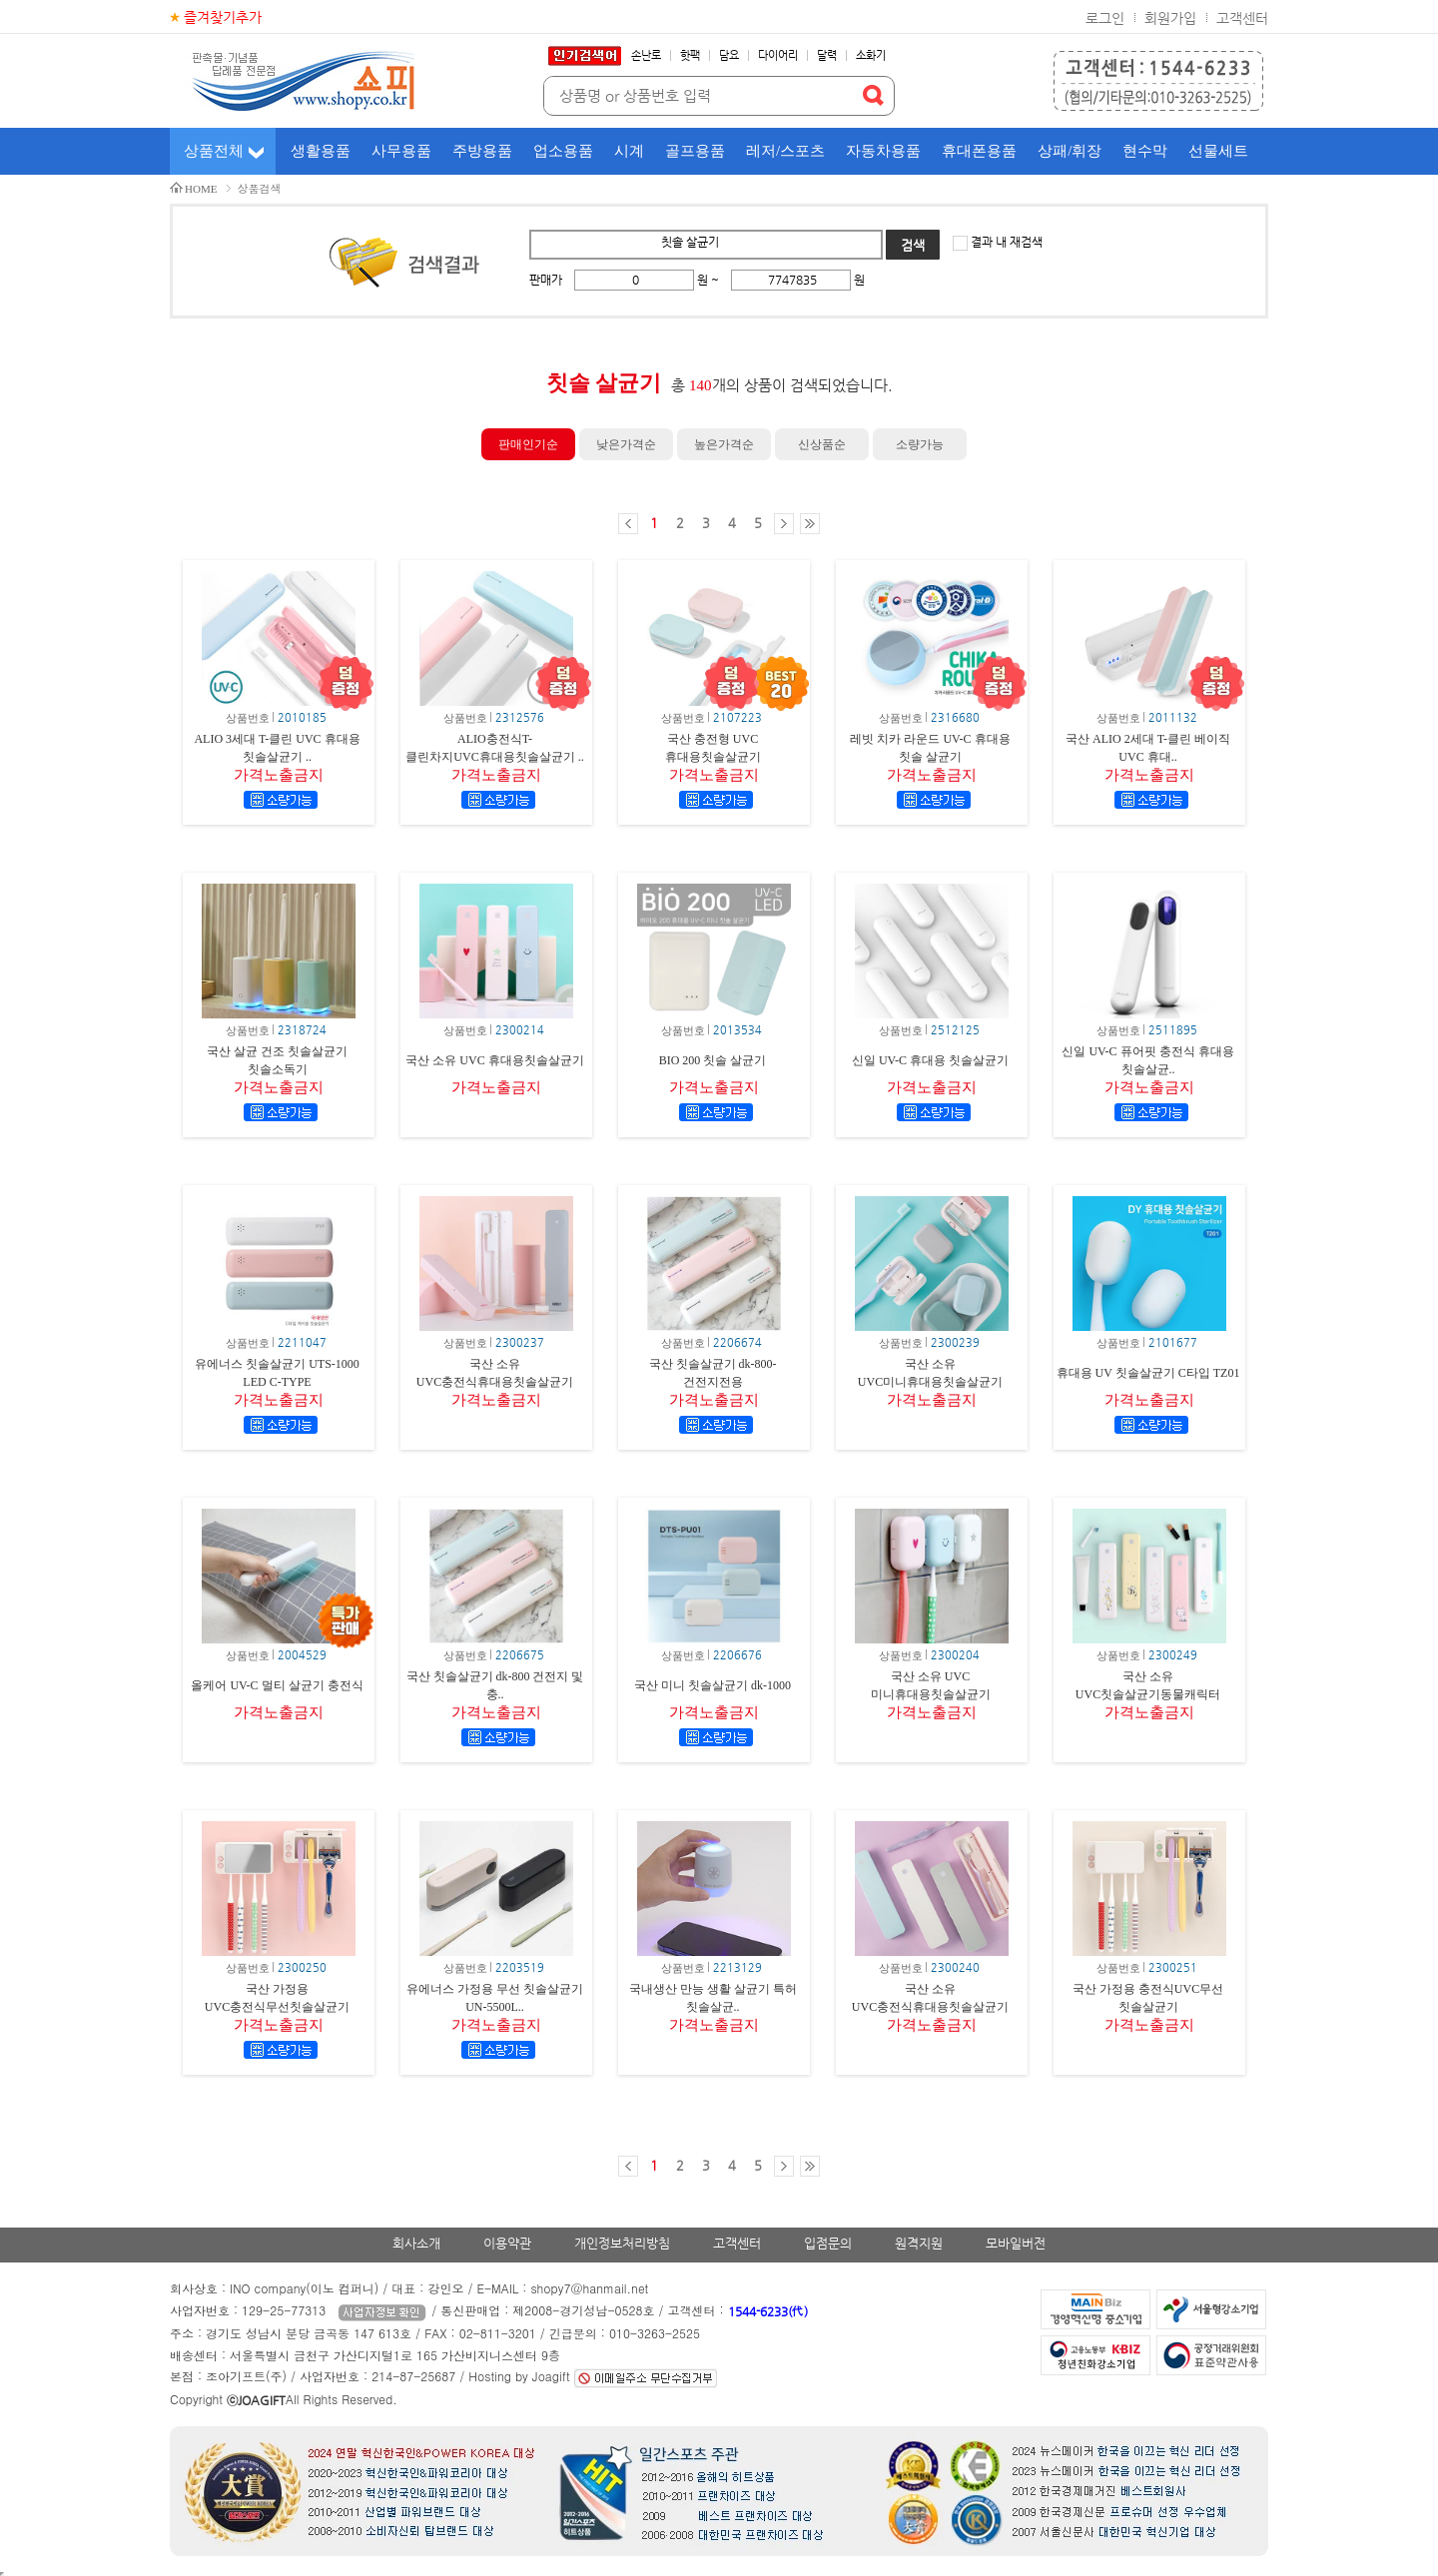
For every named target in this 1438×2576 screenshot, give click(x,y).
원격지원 (919, 2243)
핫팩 (690, 55)
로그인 (1104, 18)
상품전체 (214, 151)
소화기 (871, 55)
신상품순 (822, 444)
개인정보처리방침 (622, 2243)
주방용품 (482, 151)
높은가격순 (724, 444)
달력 (827, 55)
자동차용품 (883, 151)
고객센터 (1242, 18)
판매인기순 (528, 444)
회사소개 (416, 2243)
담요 (729, 55)
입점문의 (828, 2243)
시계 (629, 151)
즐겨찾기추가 (223, 17)
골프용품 (695, 151)
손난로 (646, 55)
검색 (913, 245)
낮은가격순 (626, 444)
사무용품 (401, 151)
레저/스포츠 (785, 151)
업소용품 (563, 151)
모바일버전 (1016, 2243)
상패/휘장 (1069, 151)
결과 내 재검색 (1005, 242)
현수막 (1144, 151)
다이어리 (778, 55)
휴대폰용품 (979, 151)
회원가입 (1170, 18)
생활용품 (321, 151)
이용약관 (507, 2243)
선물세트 (1218, 151)
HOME (201, 189)
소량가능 (920, 444)
